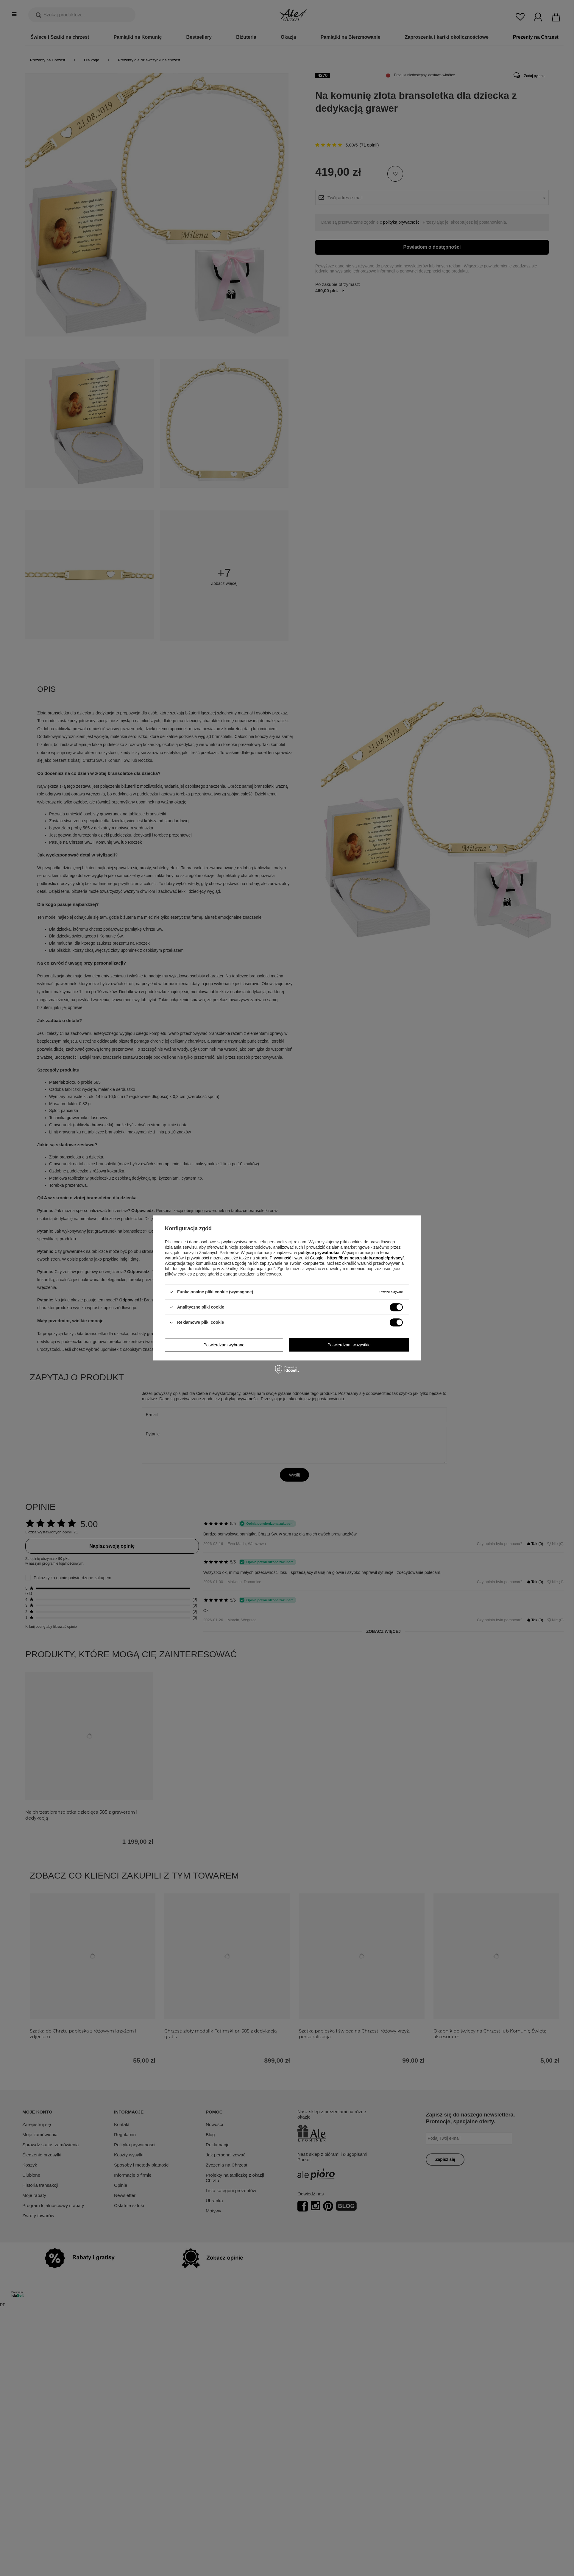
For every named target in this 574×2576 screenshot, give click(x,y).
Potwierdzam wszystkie (349, 1344)
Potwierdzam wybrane (223, 1344)
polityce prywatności (318, 1252)
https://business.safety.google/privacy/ (365, 1258)
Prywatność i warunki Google (297, 1258)
